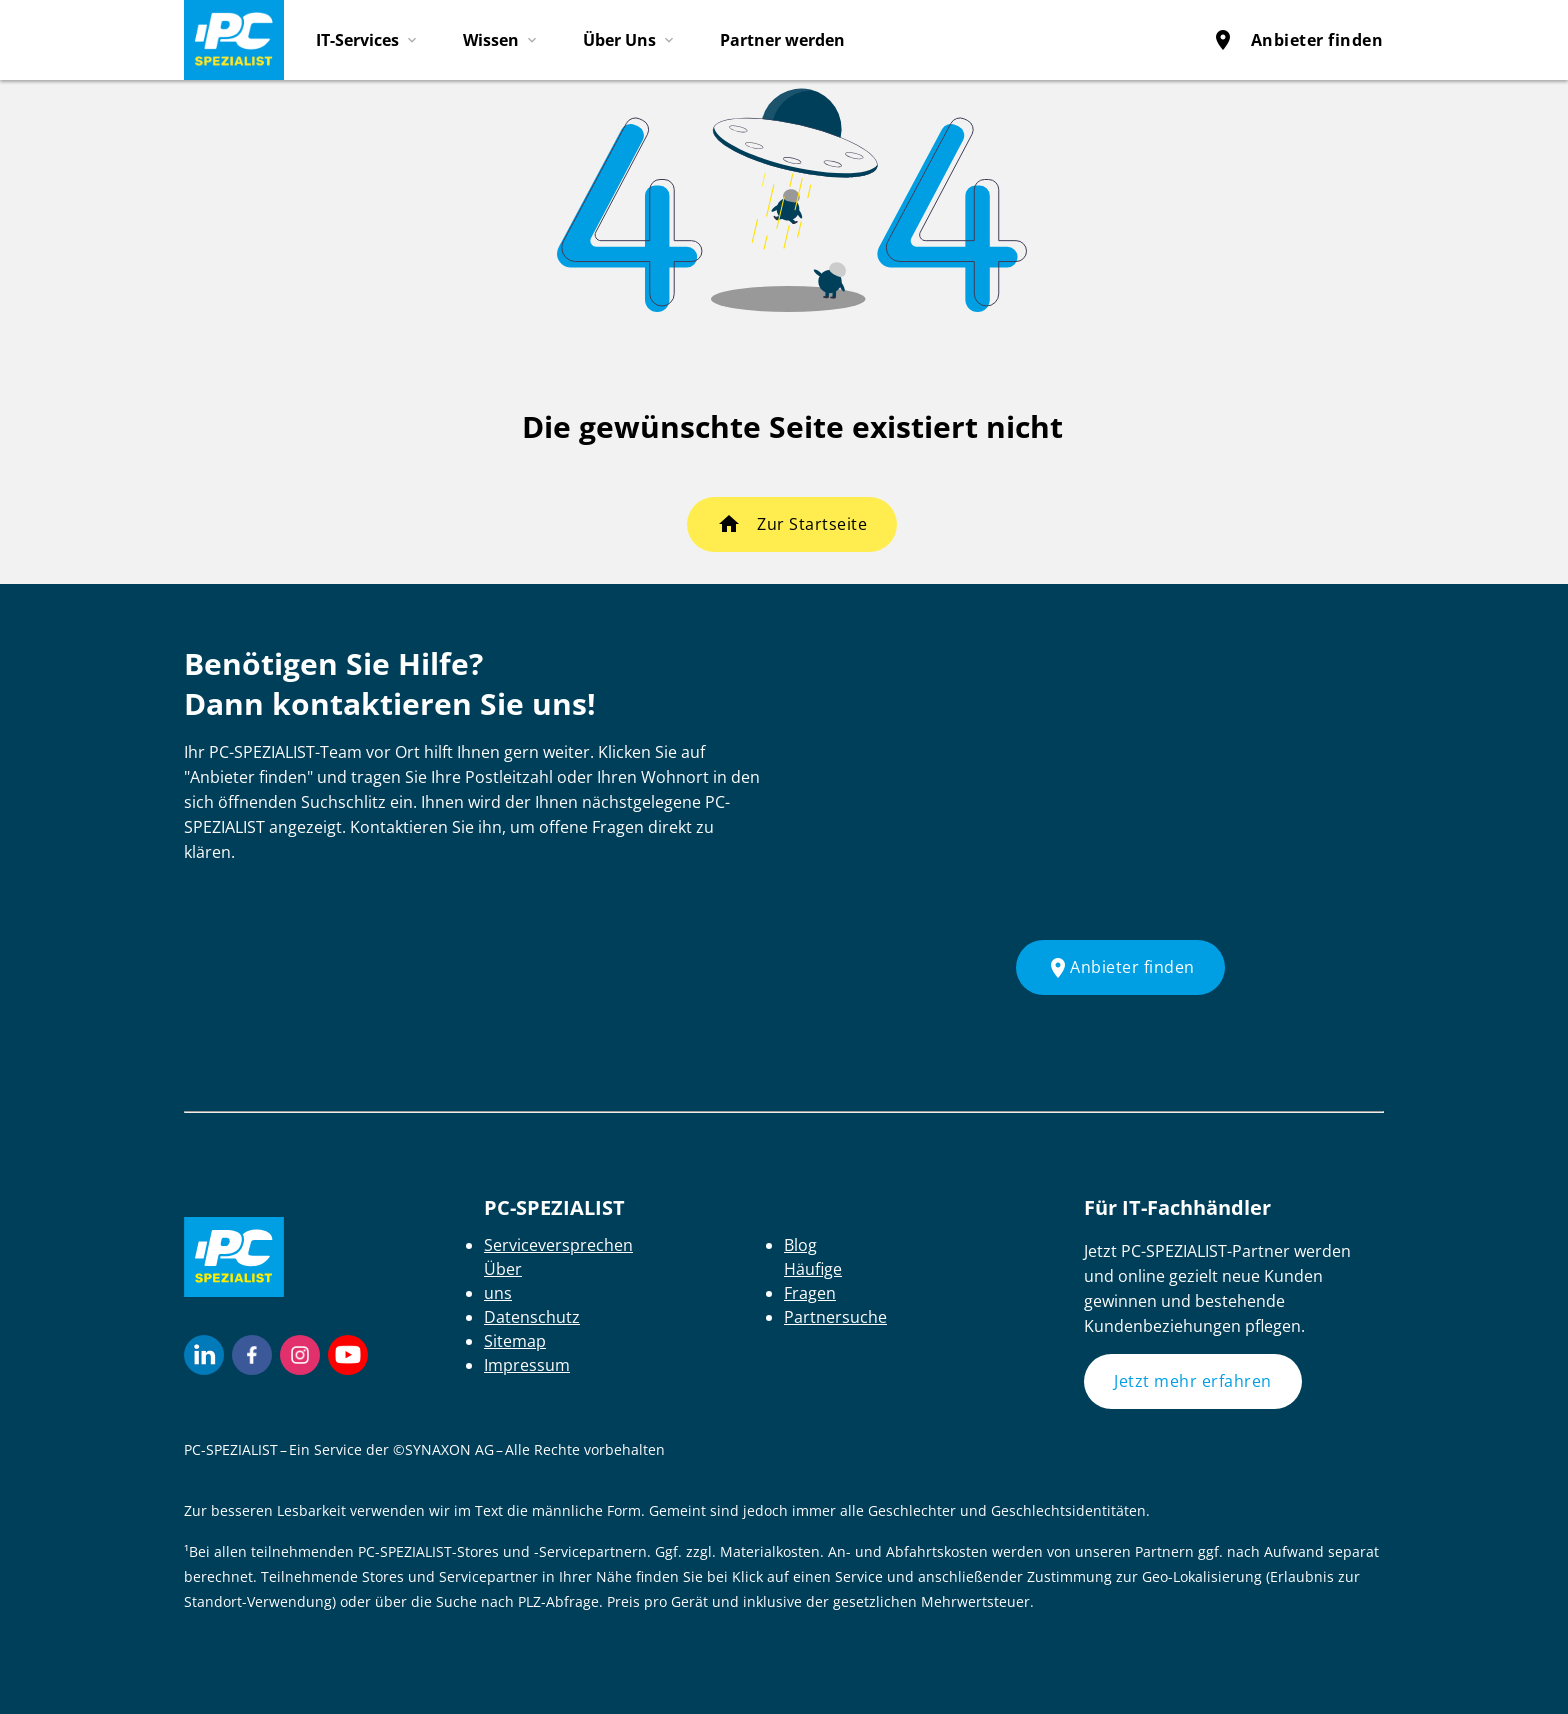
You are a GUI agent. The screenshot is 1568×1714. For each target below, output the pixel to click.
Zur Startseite (812, 524)
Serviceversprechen (558, 1245)
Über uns (503, 1281)
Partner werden (782, 40)
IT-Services (357, 40)
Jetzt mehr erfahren (1193, 1381)
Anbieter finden (1297, 40)
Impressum (527, 1365)
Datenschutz (532, 1317)
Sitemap (515, 1341)
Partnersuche (835, 1317)
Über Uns (619, 40)
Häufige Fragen (813, 1281)
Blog (800, 1245)
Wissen (491, 40)
